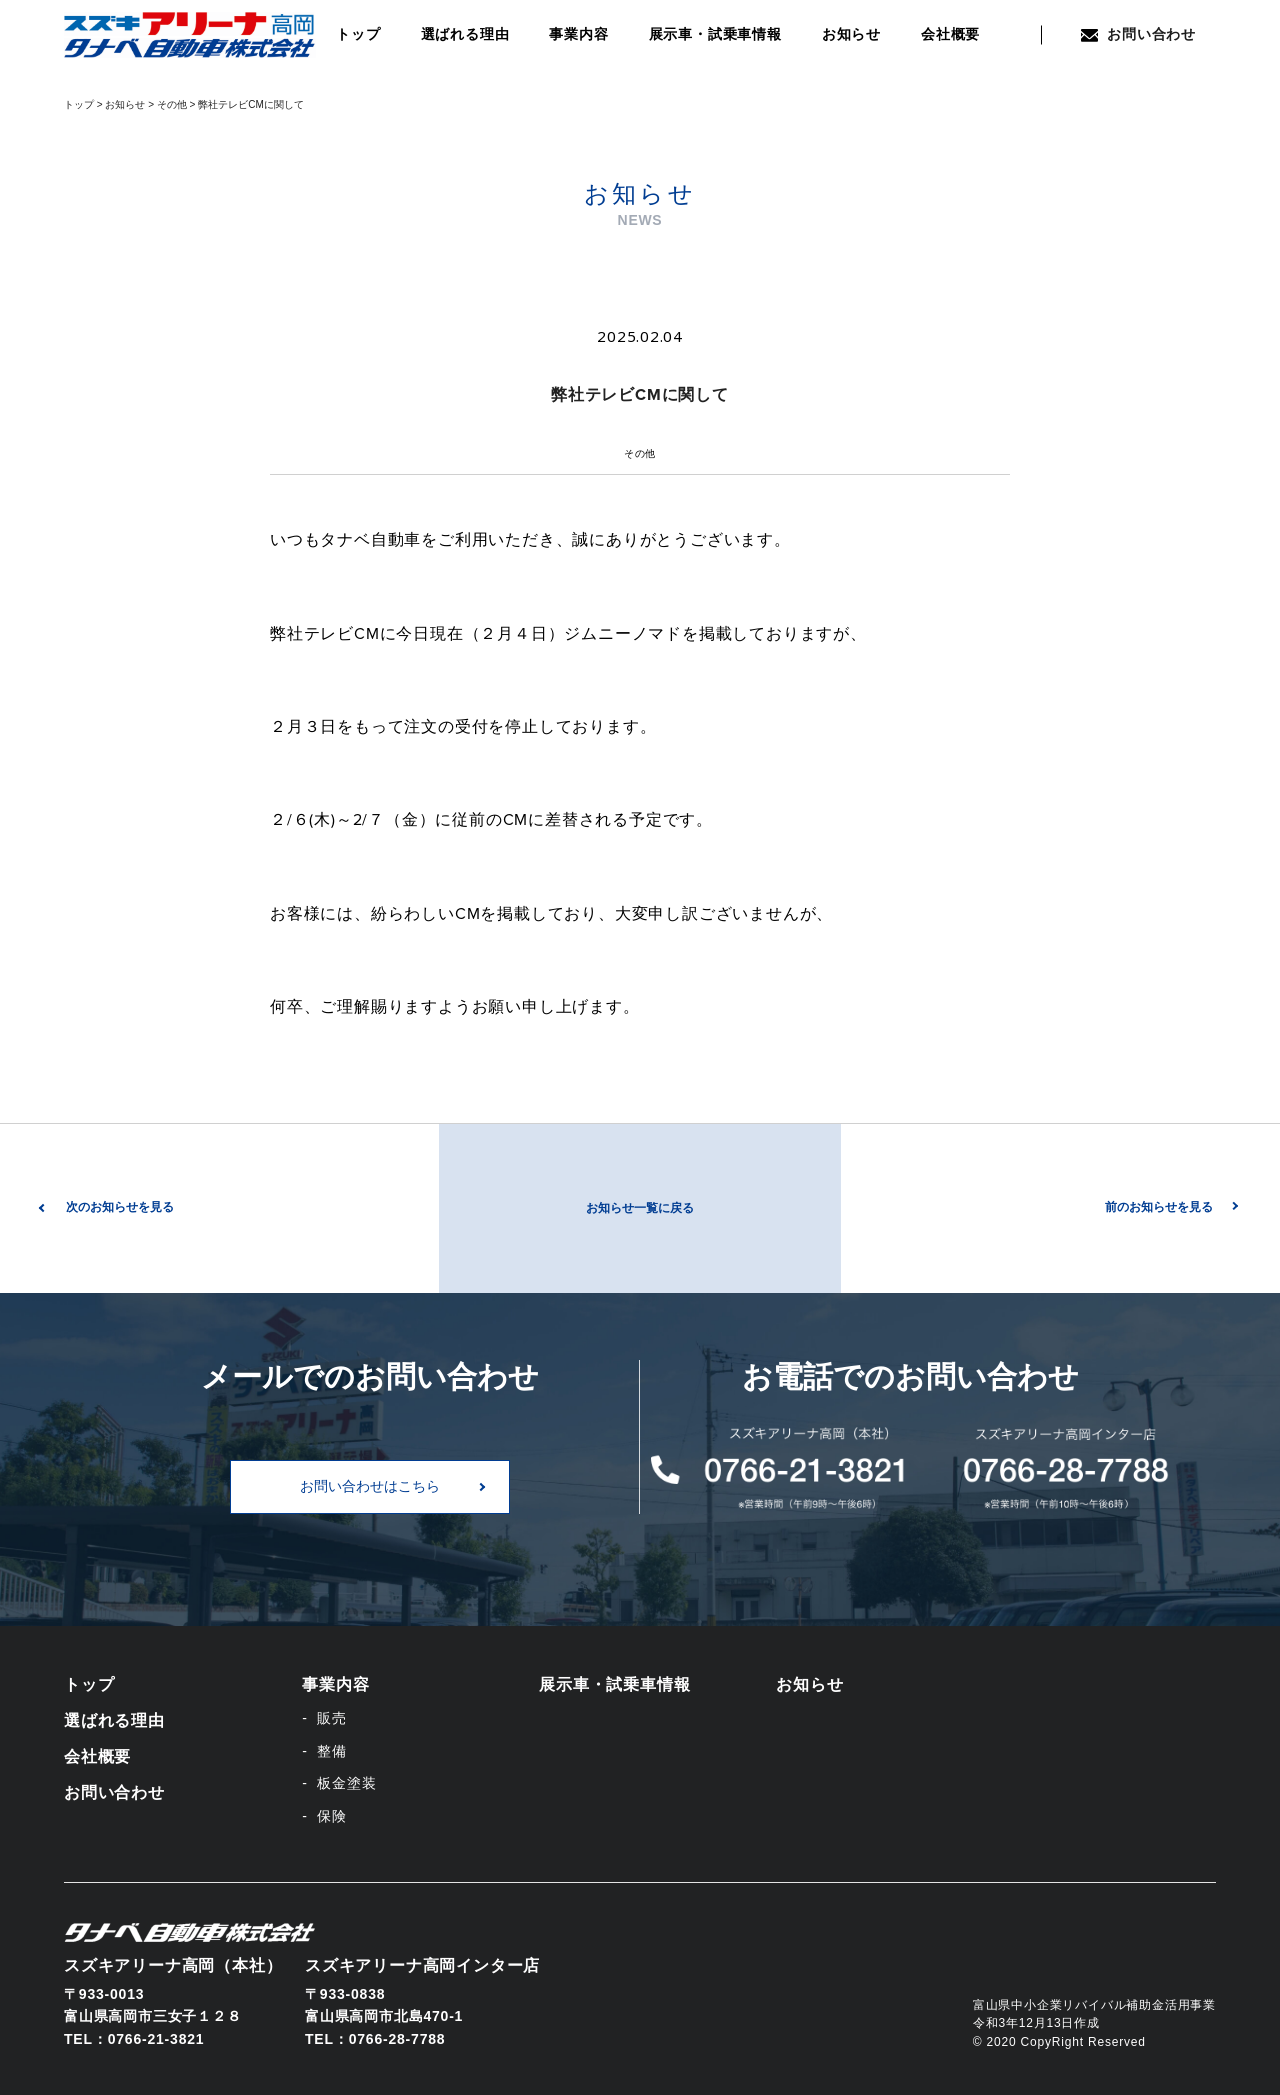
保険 (332, 1816)
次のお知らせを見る (120, 1207)
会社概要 (950, 34)
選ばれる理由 (465, 34)
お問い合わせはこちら (370, 1486)
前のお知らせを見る (1159, 1207)
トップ (358, 34)
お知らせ (851, 34)
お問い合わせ (1138, 34)
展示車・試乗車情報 (715, 34)
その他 (640, 454)
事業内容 (578, 34)
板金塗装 (346, 1783)
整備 (332, 1751)
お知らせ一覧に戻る (640, 1208)
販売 (332, 1718)
